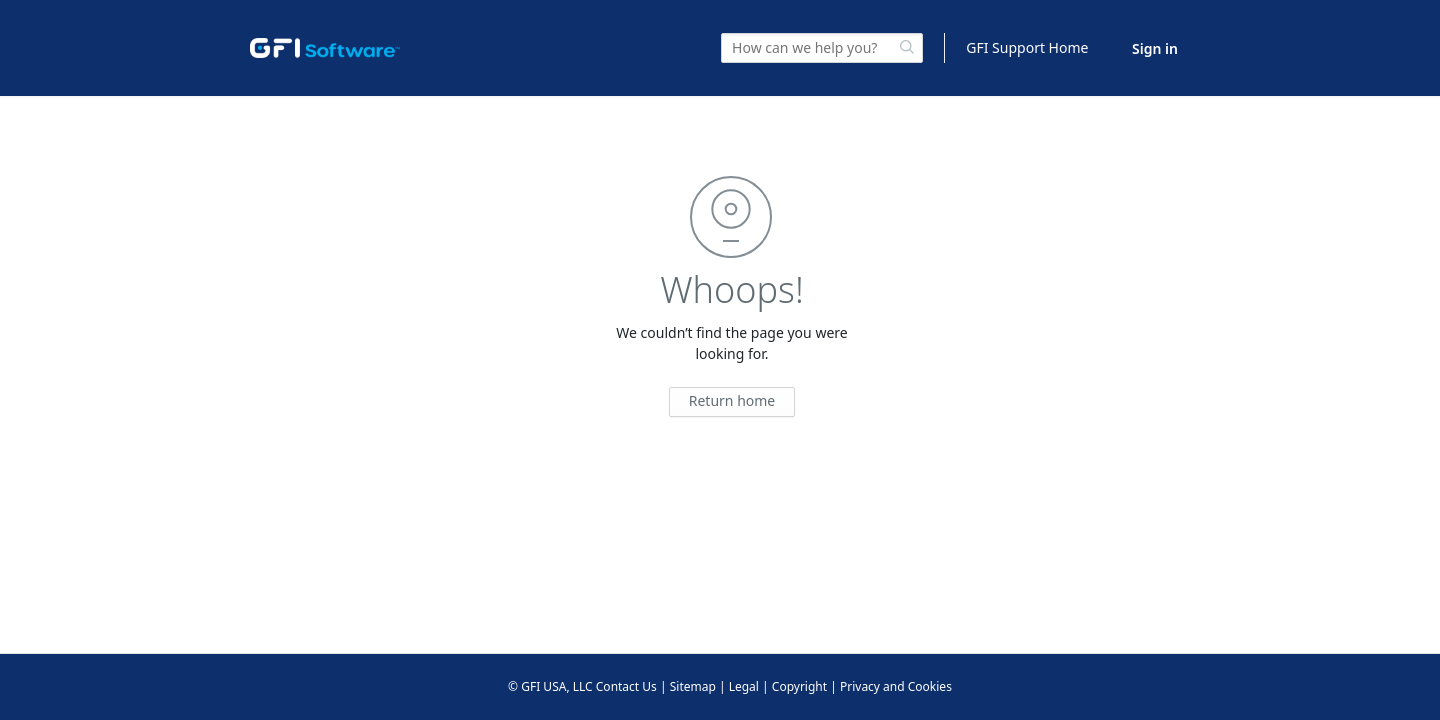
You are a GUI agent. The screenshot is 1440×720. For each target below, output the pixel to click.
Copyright (799, 686)
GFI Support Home (1027, 47)
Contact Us (626, 686)
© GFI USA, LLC (550, 686)
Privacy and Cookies (896, 686)
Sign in (1155, 48)
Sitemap (693, 686)
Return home (732, 400)
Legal (744, 686)
